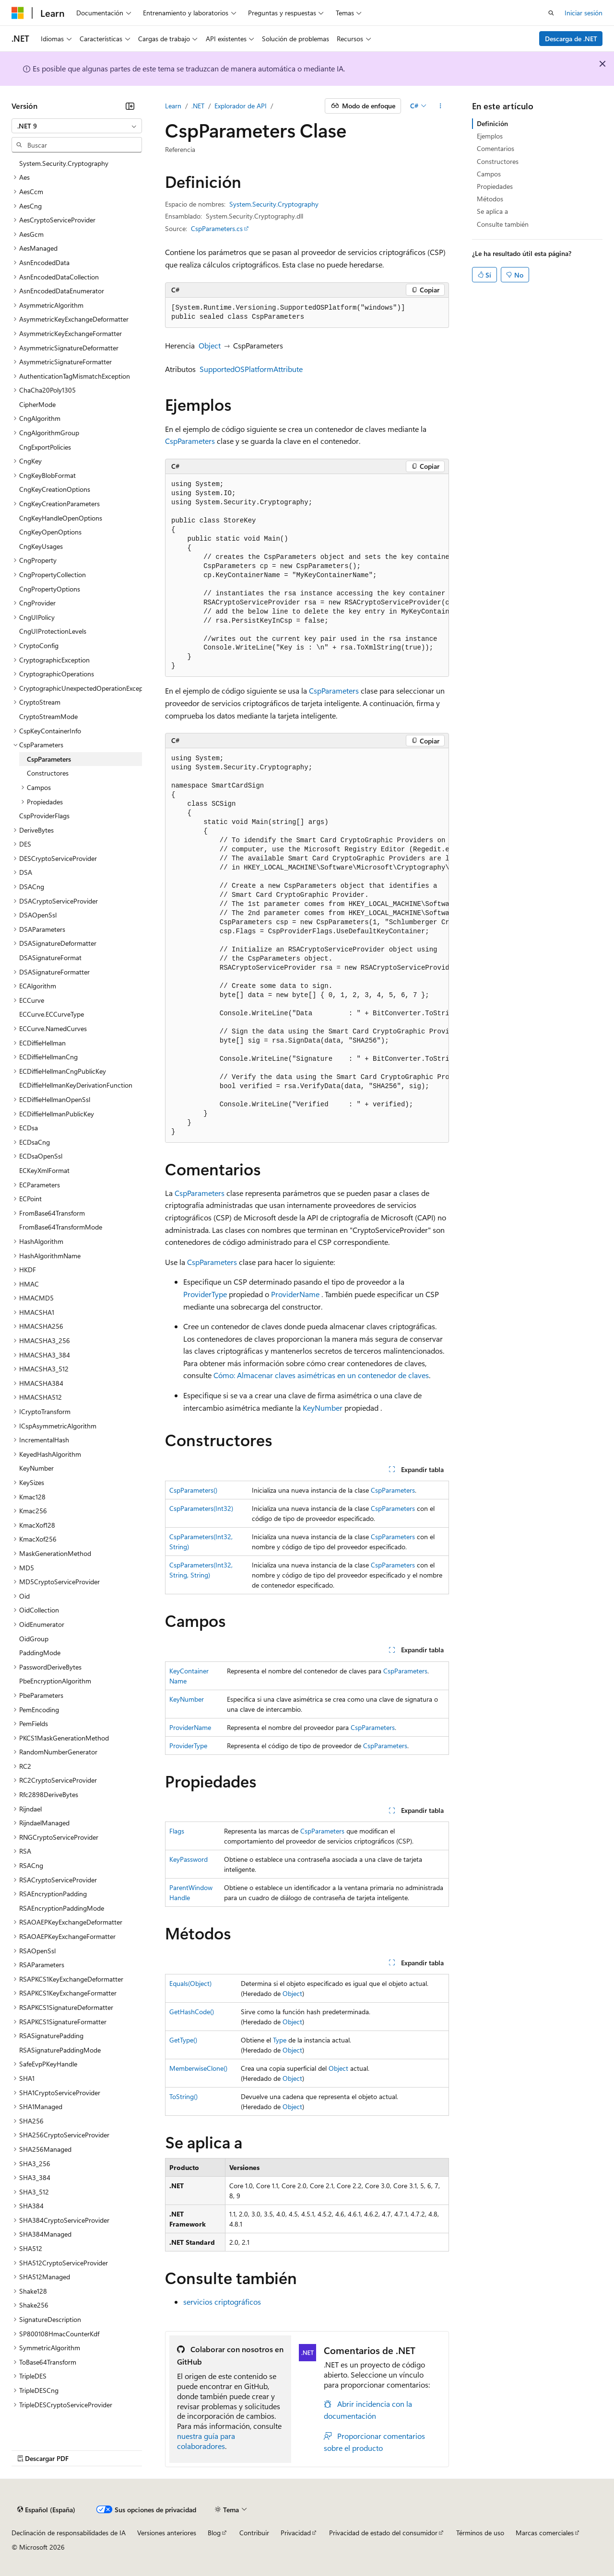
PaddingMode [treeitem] (39, 1652)
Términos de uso (480, 2532)
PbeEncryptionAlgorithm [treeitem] (55, 1680)
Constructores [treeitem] (48, 772)
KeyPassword (188, 1859)
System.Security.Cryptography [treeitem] (63, 163)
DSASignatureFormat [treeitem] (50, 957)
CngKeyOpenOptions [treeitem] (50, 531)
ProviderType (205, 1294)
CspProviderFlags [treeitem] (44, 815)
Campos (489, 173)
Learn (173, 105)
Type (279, 2039)
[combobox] (77, 126)
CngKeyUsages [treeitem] (41, 546)
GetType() (183, 2039)
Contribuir (254, 2532)
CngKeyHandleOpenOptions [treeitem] (60, 517)
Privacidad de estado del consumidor (383, 2532)
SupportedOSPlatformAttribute (251, 369)
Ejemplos (490, 135)
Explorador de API (240, 105)
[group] (307, 575)
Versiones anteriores (166, 2532)
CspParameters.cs (217, 228)
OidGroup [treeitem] (33, 1638)
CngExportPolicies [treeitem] (45, 447)
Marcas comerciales (545, 2532)
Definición (492, 123)
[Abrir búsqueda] (551, 13)
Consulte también (503, 224)
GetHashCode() (191, 2011)
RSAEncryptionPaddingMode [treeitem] (61, 1908)
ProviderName (295, 1294)
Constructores (498, 161)
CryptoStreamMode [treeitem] (48, 716)
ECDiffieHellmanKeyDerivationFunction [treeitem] (75, 1085)
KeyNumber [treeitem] (36, 1468)
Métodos (490, 198)
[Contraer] (130, 106)
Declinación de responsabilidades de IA (69, 2532)
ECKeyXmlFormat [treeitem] (44, 1170)
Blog (214, 2532)
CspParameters (190, 441)
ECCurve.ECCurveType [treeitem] (51, 1014)
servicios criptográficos (222, 2302)
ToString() (183, 2096)
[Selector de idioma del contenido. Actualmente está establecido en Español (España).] (46, 2510)
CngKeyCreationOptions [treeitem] (54, 489)
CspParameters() (193, 1490)
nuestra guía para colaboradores (206, 2441)
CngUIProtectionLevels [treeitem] (52, 631)
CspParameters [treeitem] (49, 759)
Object (210, 345)
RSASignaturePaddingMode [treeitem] (60, 2049)
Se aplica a (492, 211)
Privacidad (296, 2532)
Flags (176, 1830)
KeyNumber (322, 1408)
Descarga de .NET (571, 38)
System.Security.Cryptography (274, 204)
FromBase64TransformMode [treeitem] (60, 1226)
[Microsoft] (18, 13)
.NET (197, 105)
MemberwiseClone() (198, 2068)
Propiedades (495, 186)
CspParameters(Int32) (201, 1508)
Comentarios (495, 148)
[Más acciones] (440, 106)
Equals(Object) (190, 1983)
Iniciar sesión (583, 12)
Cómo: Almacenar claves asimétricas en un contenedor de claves (321, 1375)
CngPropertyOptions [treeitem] (49, 588)
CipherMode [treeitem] (37, 404)
